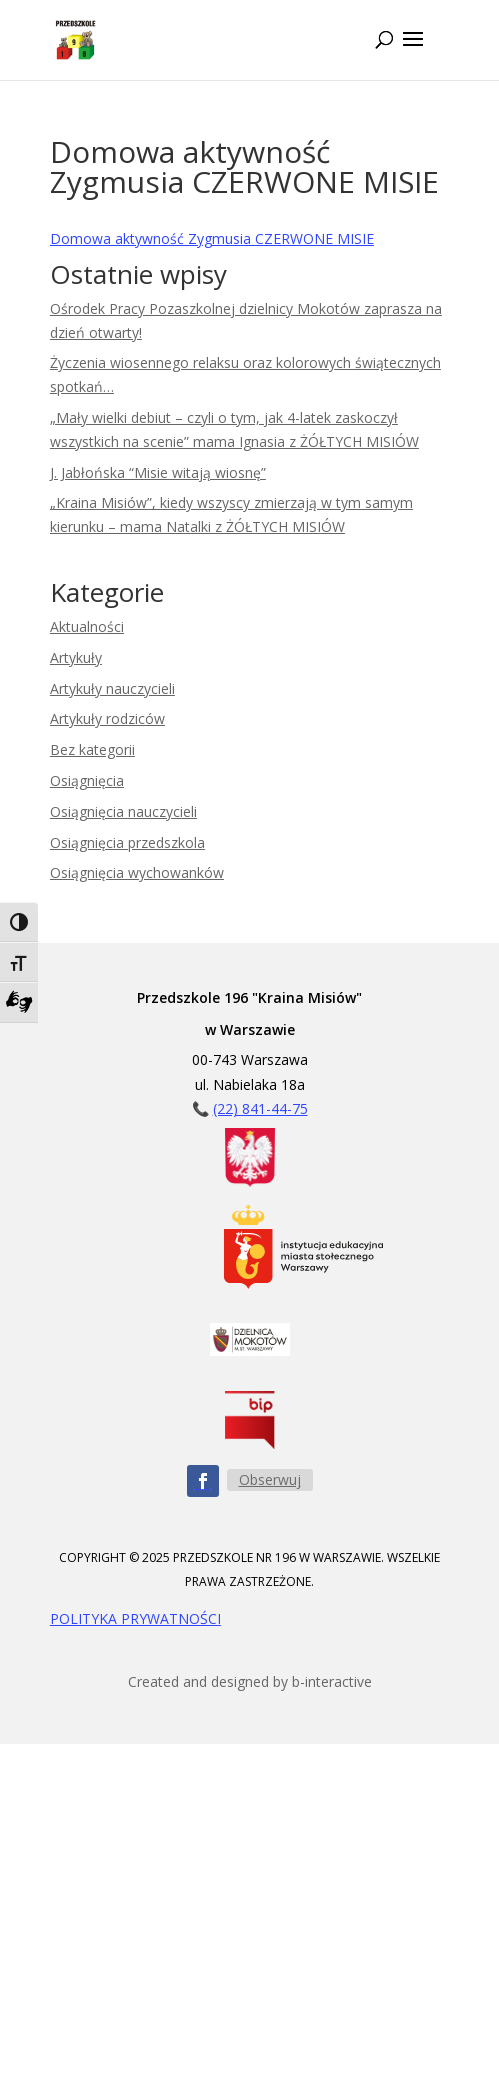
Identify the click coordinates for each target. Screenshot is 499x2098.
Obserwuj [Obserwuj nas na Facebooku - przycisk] (270, 1479)
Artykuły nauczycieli (112, 688)
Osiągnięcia (87, 780)
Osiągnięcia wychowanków (137, 872)
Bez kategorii (92, 749)
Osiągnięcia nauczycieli (123, 811)
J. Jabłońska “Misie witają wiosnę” (158, 472)
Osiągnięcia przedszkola (127, 842)
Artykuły (76, 657)
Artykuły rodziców (107, 718)
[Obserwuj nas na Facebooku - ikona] (203, 1481)
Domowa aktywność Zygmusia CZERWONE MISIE (212, 238)
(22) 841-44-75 (260, 1108)
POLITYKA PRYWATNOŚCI (135, 1618)
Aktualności (87, 626)
